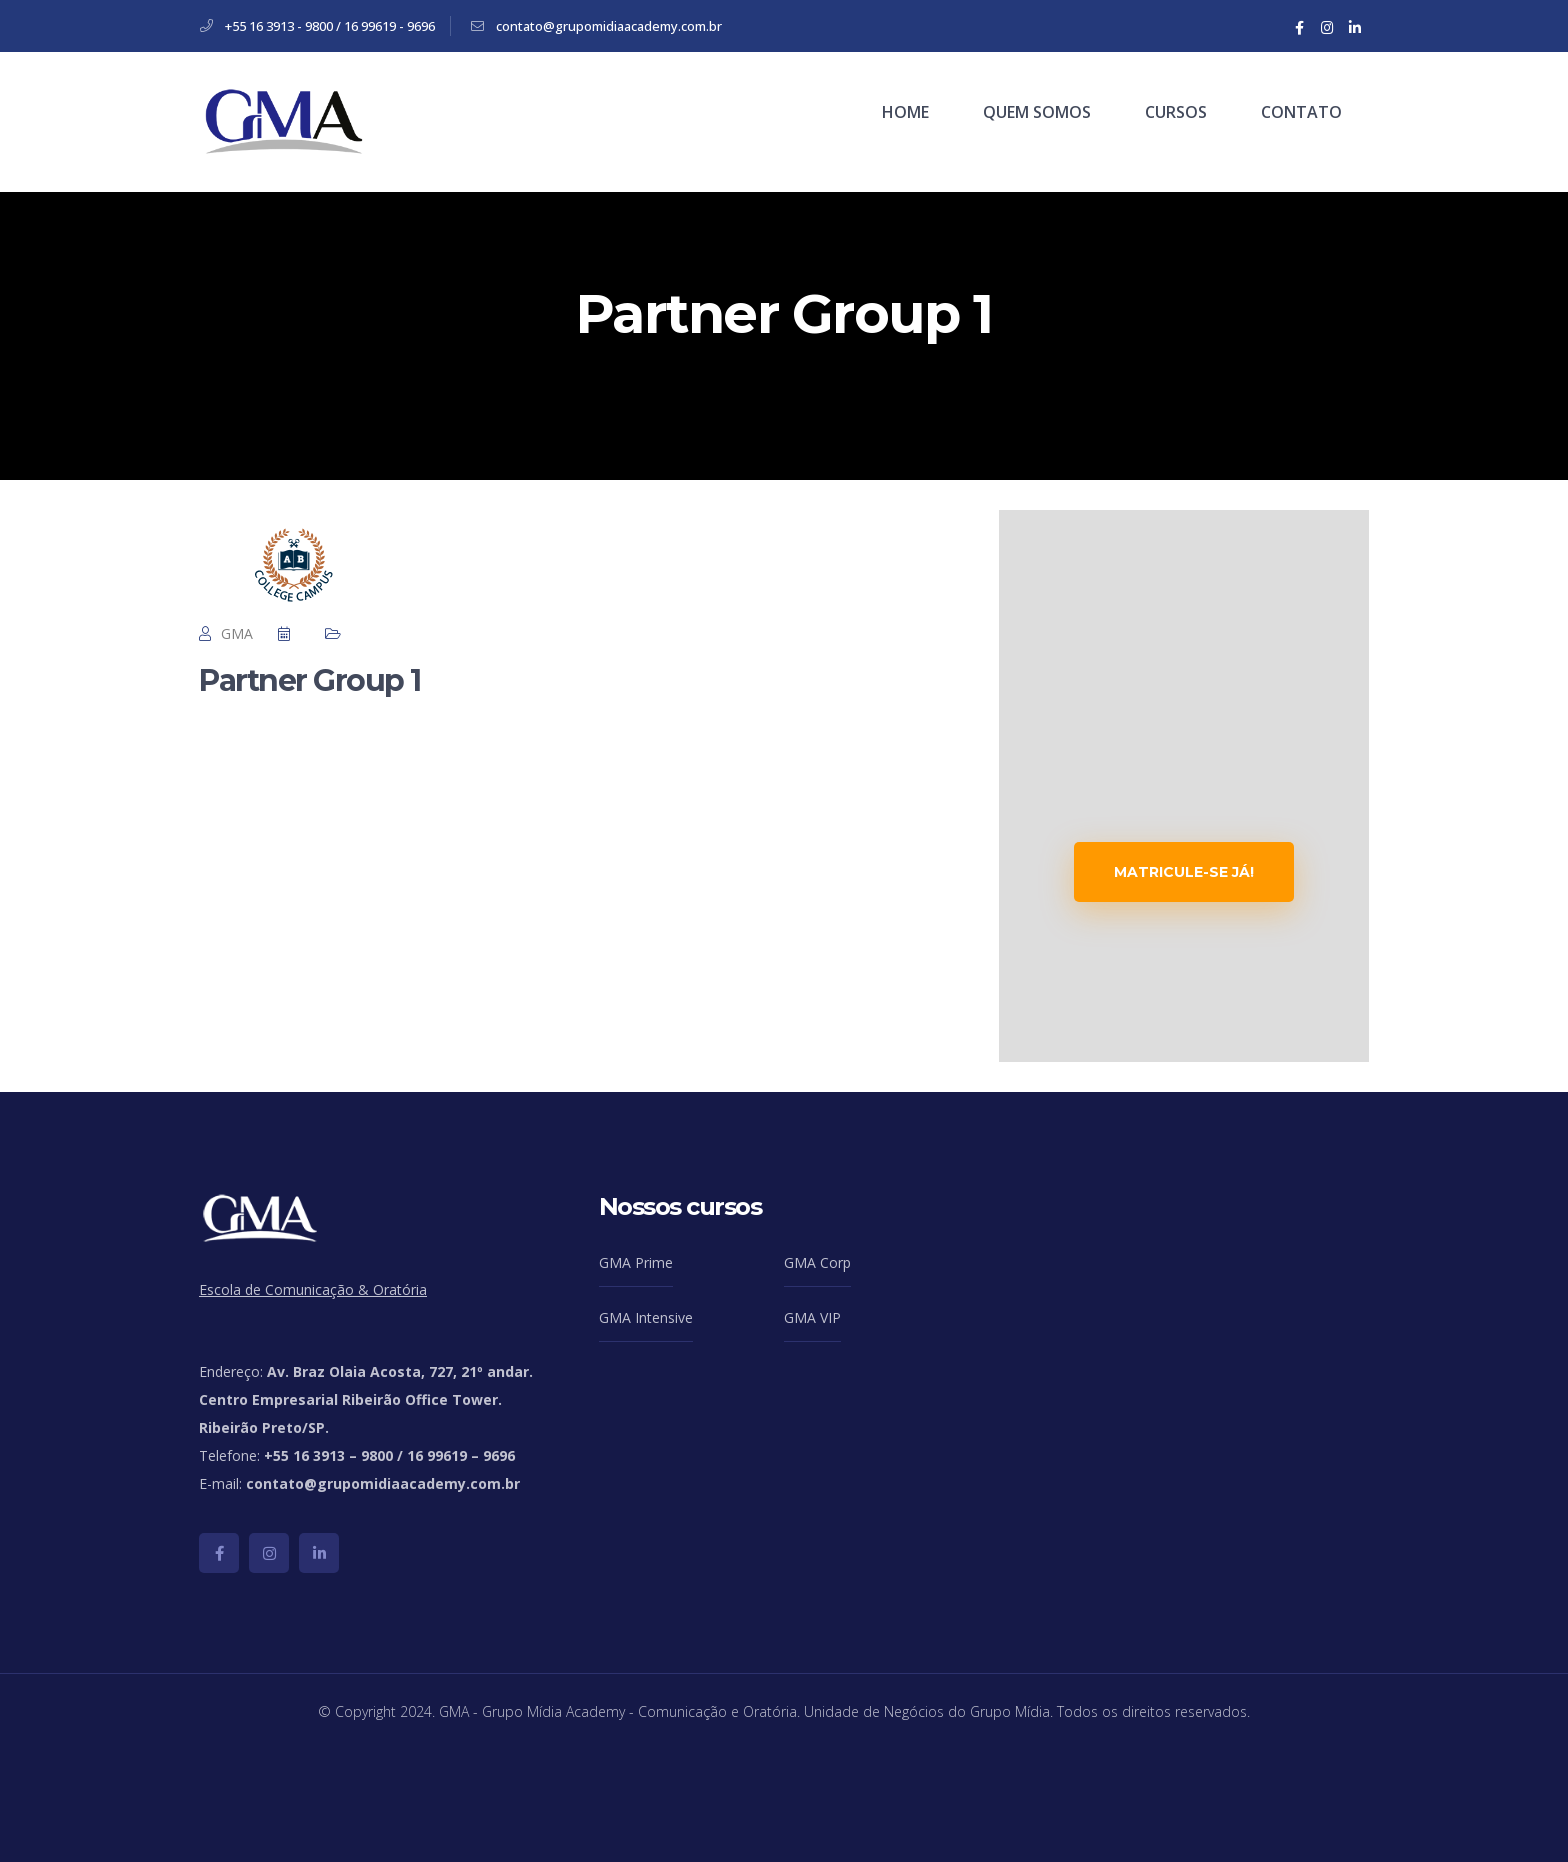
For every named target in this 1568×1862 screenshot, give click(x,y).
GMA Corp (817, 1262)
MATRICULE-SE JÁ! (1184, 872)
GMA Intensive (646, 1317)
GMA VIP (812, 1317)
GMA (237, 633)
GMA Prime (636, 1262)
